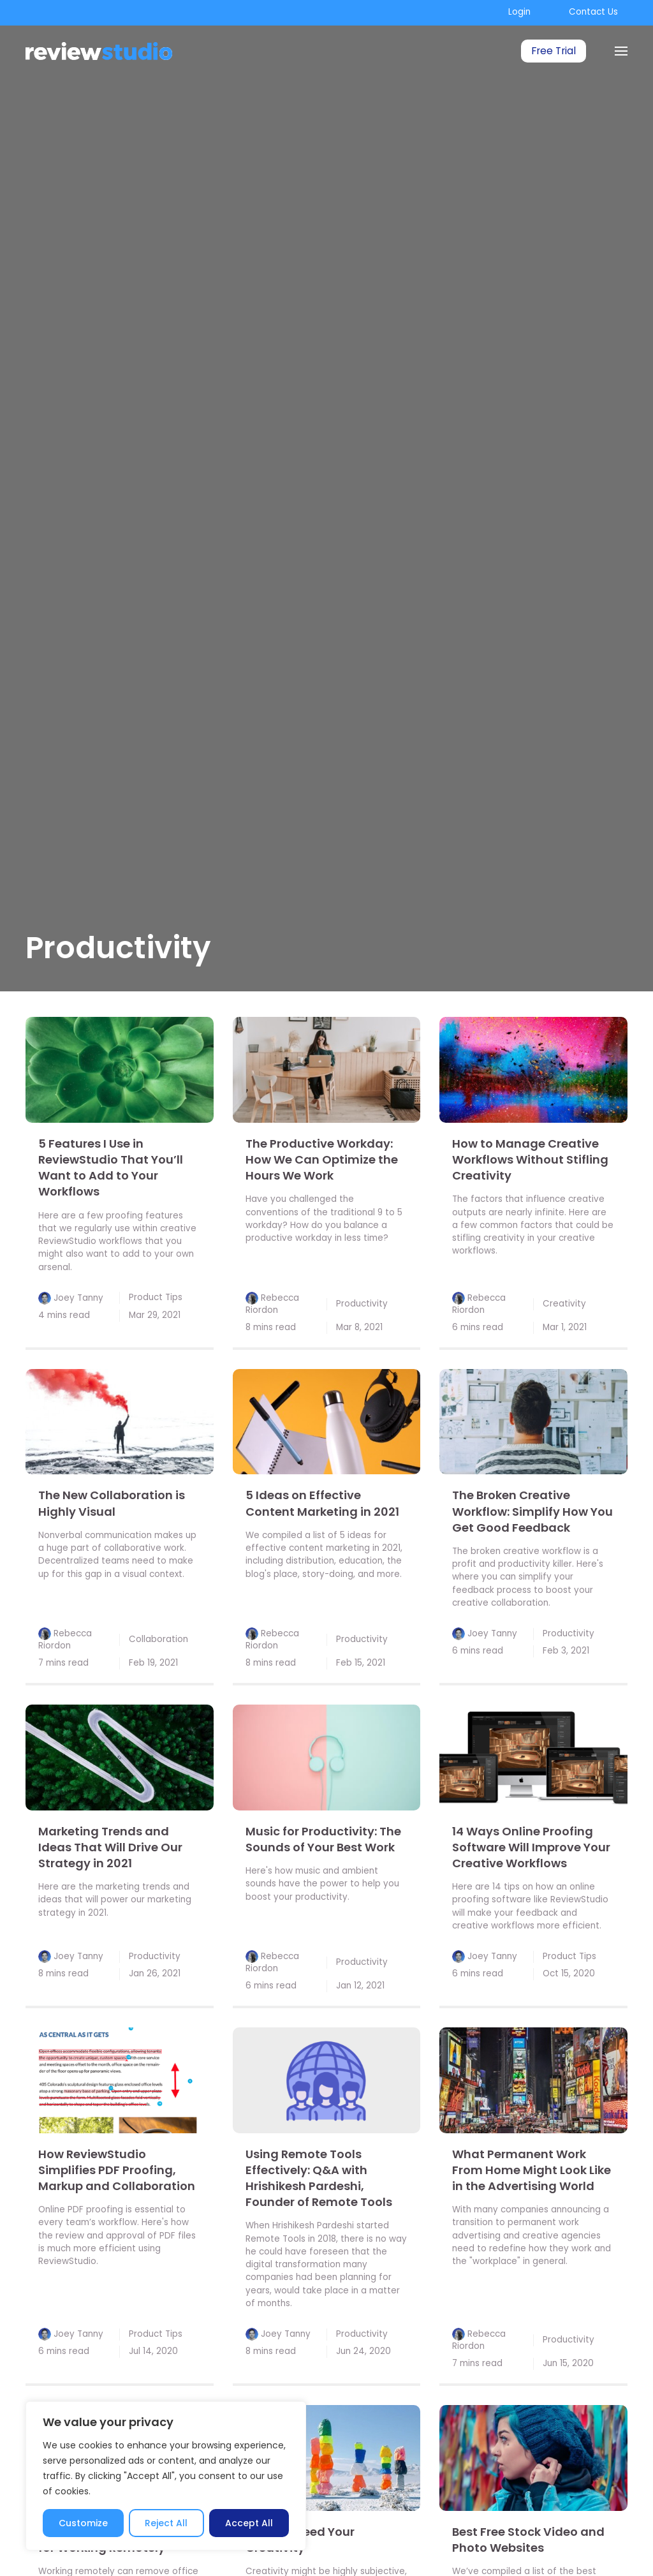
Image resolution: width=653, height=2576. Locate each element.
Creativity (564, 1304)
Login (519, 12)
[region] (166, 2475)
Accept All (249, 2523)
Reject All (166, 2523)
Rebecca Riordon (272, 1304)
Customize (83, 2523)
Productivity (362, 1304)
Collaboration (158, 1639)
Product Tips (155, 1297)
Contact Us (593, 12)
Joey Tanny (78, 1298)
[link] (120, 1070)
